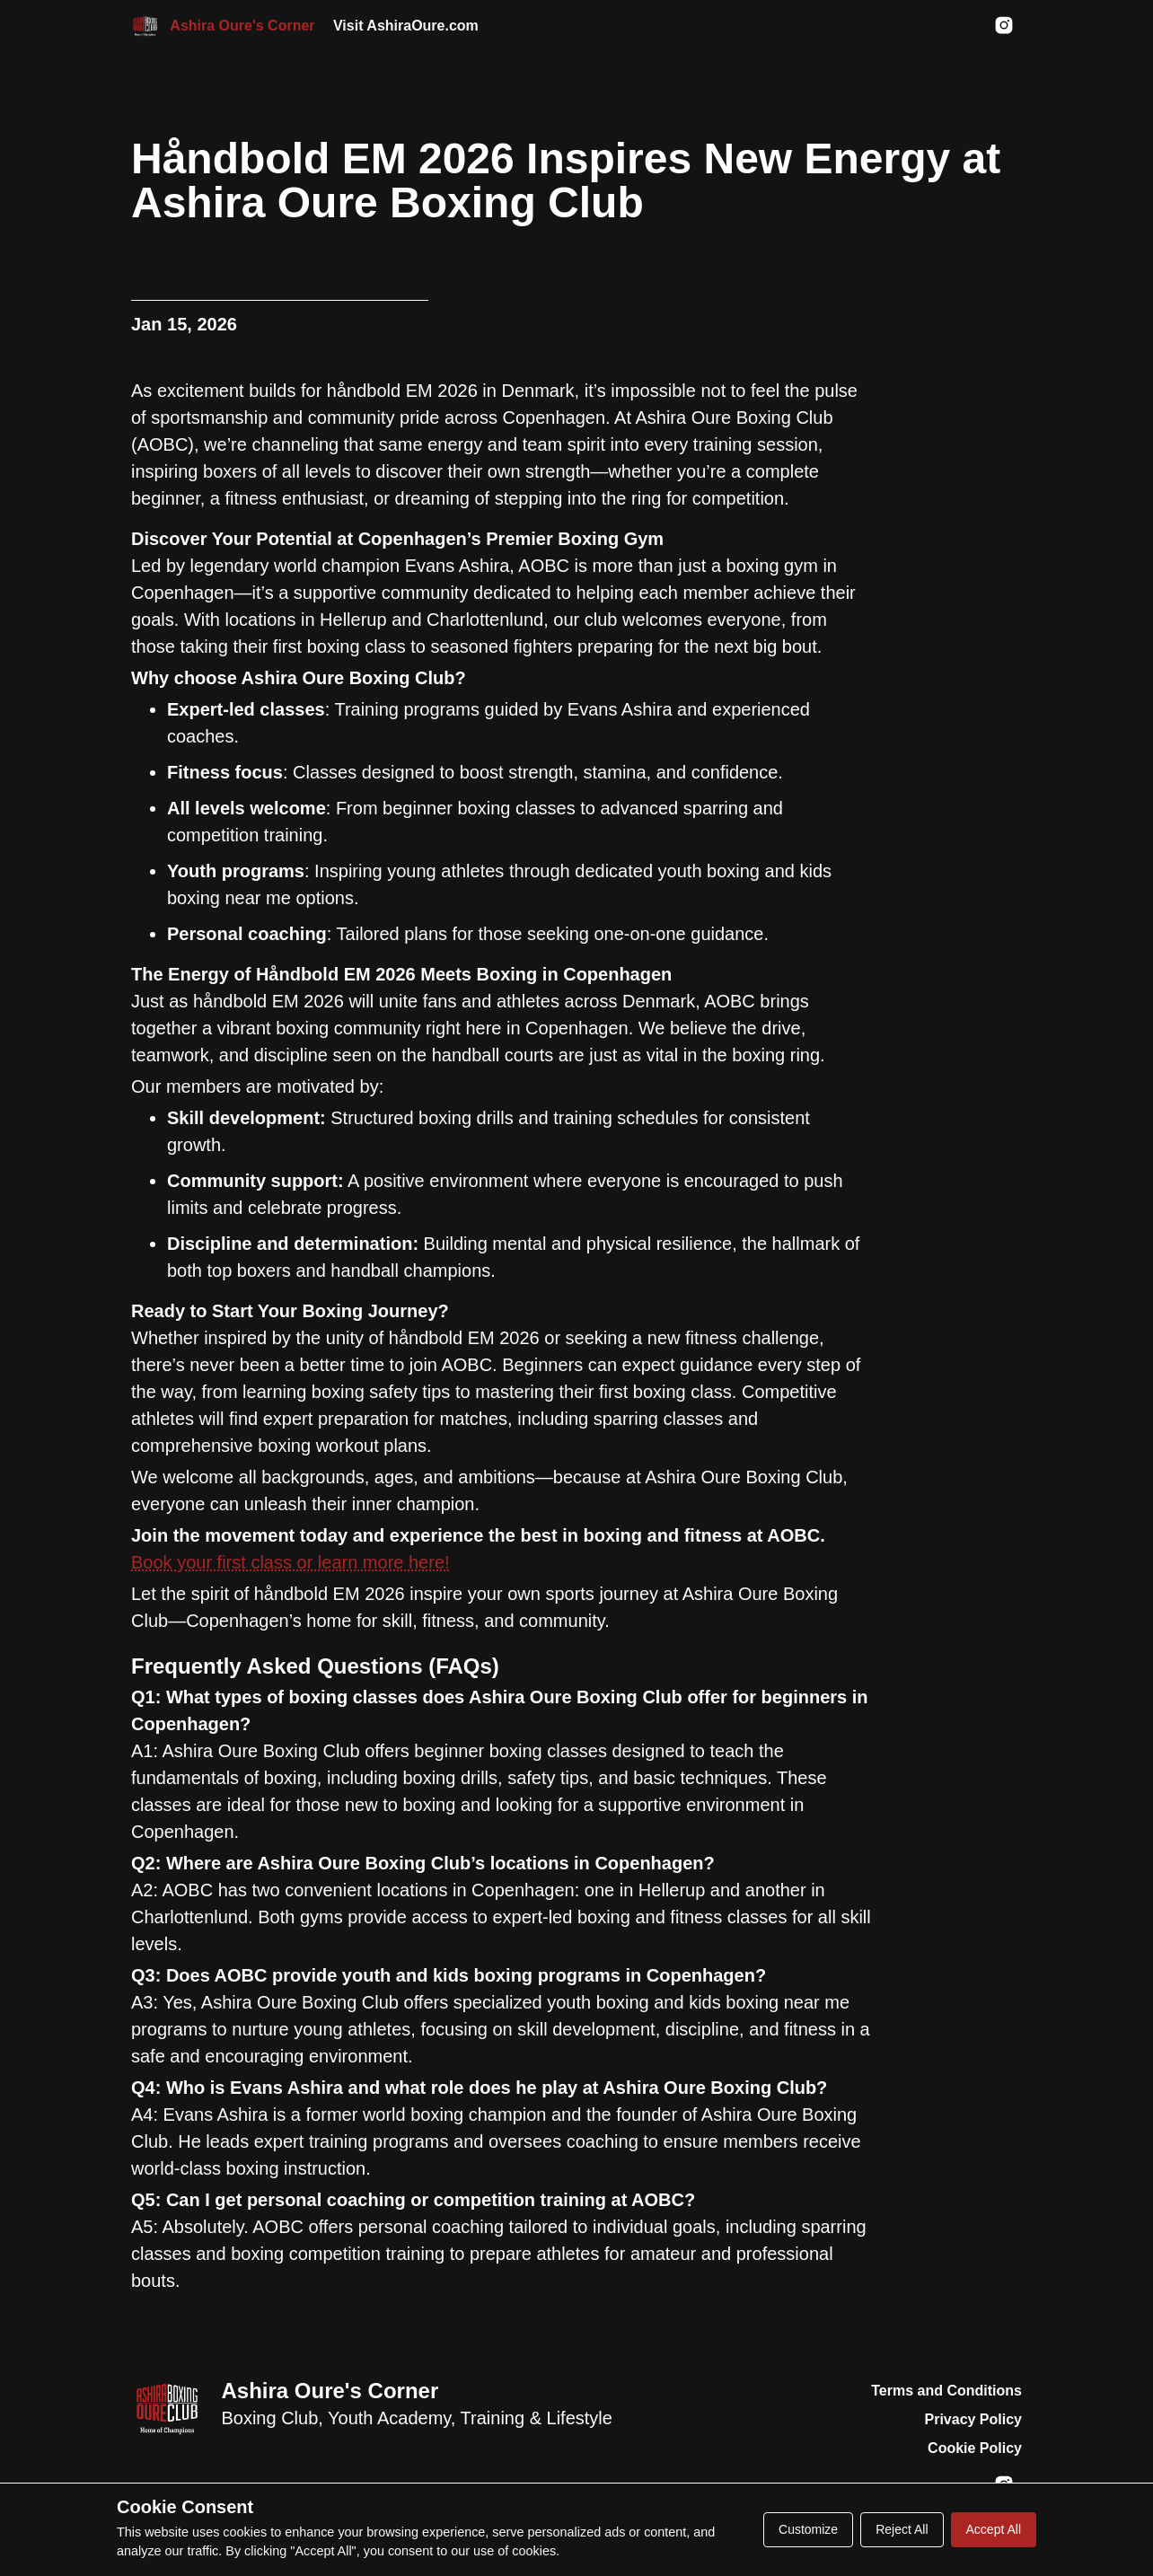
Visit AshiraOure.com (406, 25)
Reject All (902, 2529)
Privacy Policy (973, 2419)
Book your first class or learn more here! (290, 1562)
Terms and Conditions (946, 2390)
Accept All (993, 2529)
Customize (808, 2529)
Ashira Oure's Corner (329, 2390)
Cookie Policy (975, 2448)
